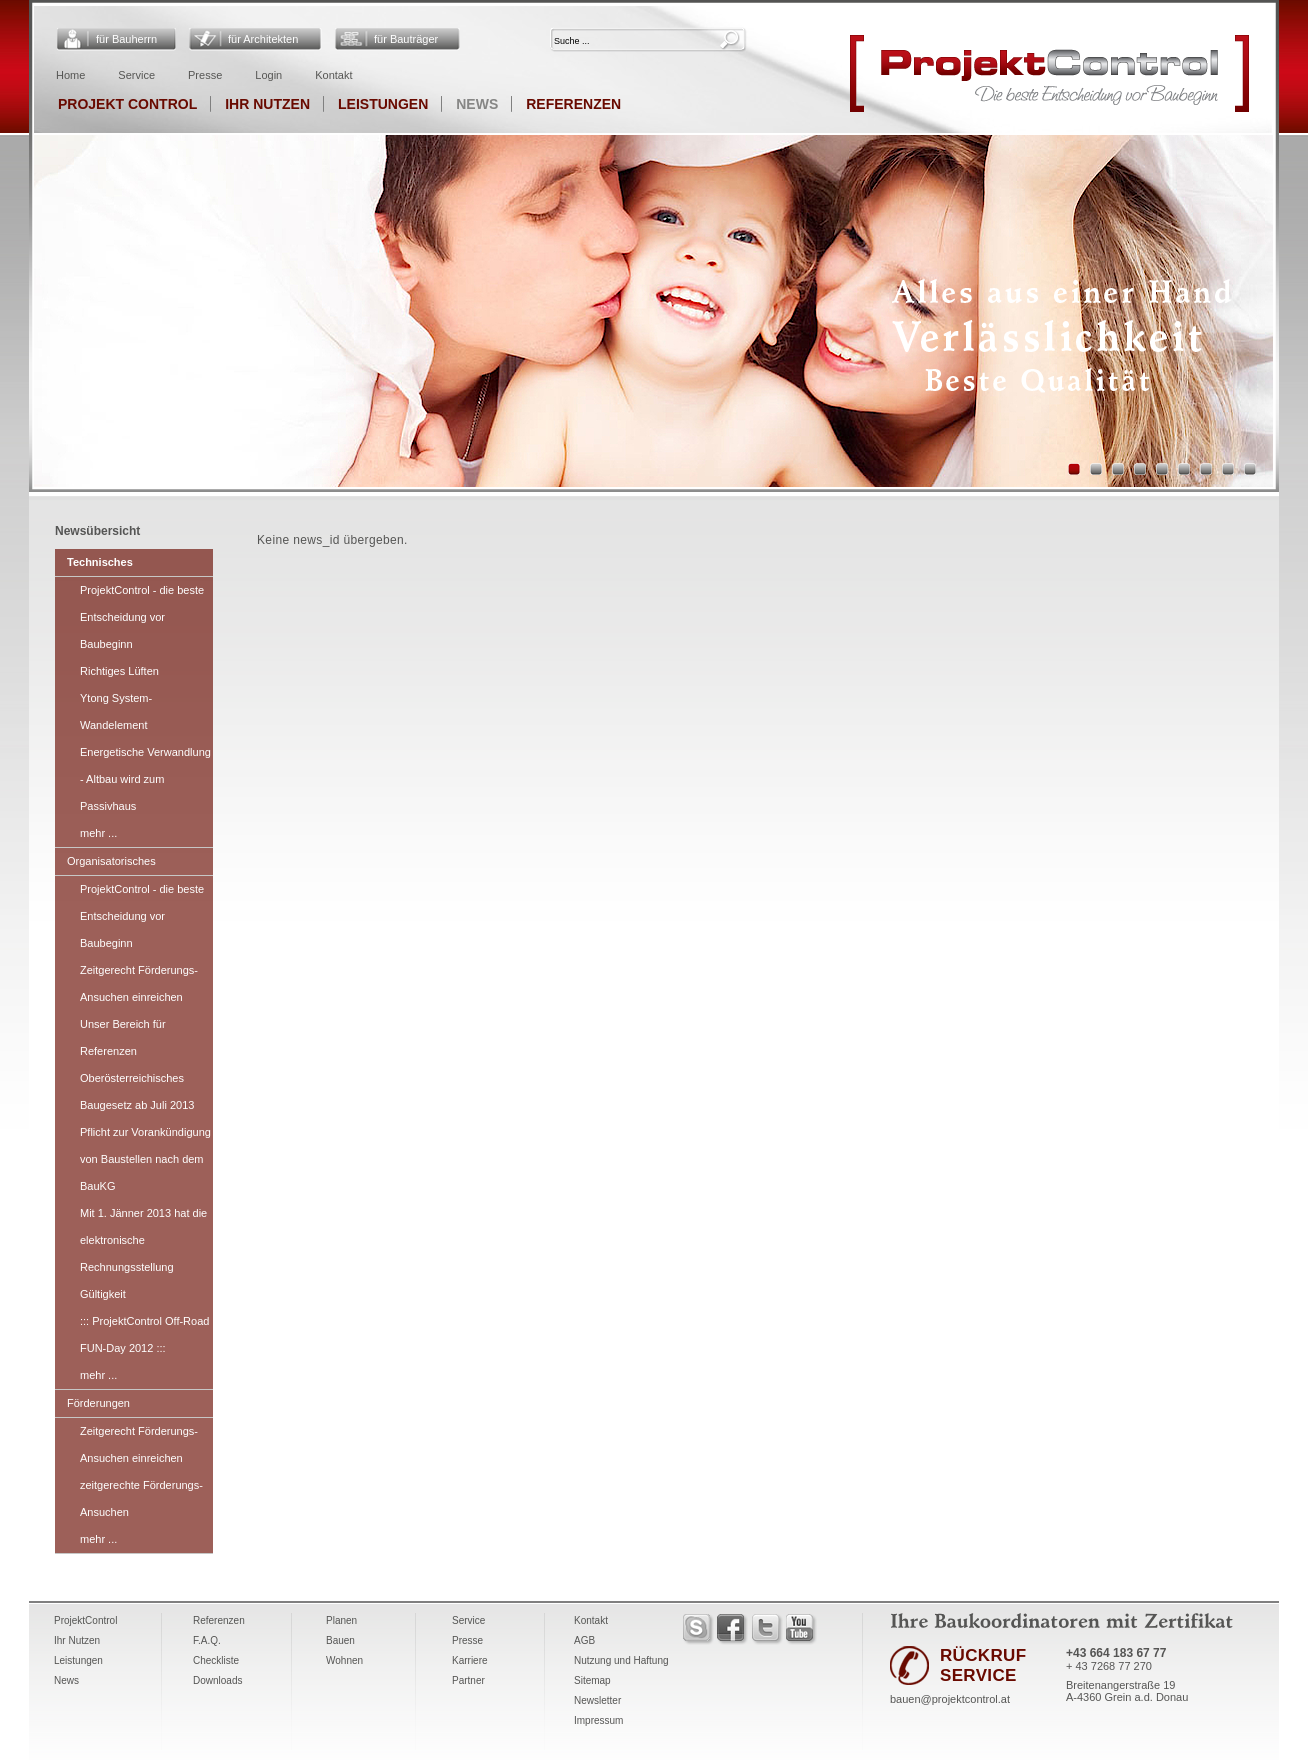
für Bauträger (406, 39)
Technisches (100, 562)
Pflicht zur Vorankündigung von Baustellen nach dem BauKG (145, 1159)
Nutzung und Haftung (621, 1660)
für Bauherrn (126, 39)
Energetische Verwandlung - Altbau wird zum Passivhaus (145, 779)
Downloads (217, 1680)
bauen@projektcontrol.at (950, 1699)
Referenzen (573, 104)
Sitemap (592, 1680)
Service (136, 75)
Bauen (340, 1640)
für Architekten (263, 39)
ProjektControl (85, 1620)
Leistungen (383, 104)
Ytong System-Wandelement (116, 711)
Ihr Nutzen (267, 104)
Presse (205, 75)
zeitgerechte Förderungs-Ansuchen (141, 1498)
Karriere (470, 1660)
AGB (584, 1640)
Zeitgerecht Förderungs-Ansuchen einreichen (139, 983)
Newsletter (597, 1700)
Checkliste (216, 1660)
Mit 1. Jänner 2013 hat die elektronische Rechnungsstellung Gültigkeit (143, 1253)
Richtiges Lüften (119, 671)
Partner (468, 1680)
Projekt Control (127, 104)
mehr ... (98, 833)
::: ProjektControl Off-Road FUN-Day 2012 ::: (144, 1334)
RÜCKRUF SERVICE (983, 1665)
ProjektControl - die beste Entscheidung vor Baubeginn (142, 617)
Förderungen (98, 1403)
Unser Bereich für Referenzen (123, 1037)
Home (70, 75)
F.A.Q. (207, 1640)
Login (268, 75)
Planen (341, 1620)
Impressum (598, 1720)
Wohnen (344, 1660)
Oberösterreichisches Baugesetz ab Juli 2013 (137, 1091)
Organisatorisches (111, 861)
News (477, 104)
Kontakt (333, 75)
